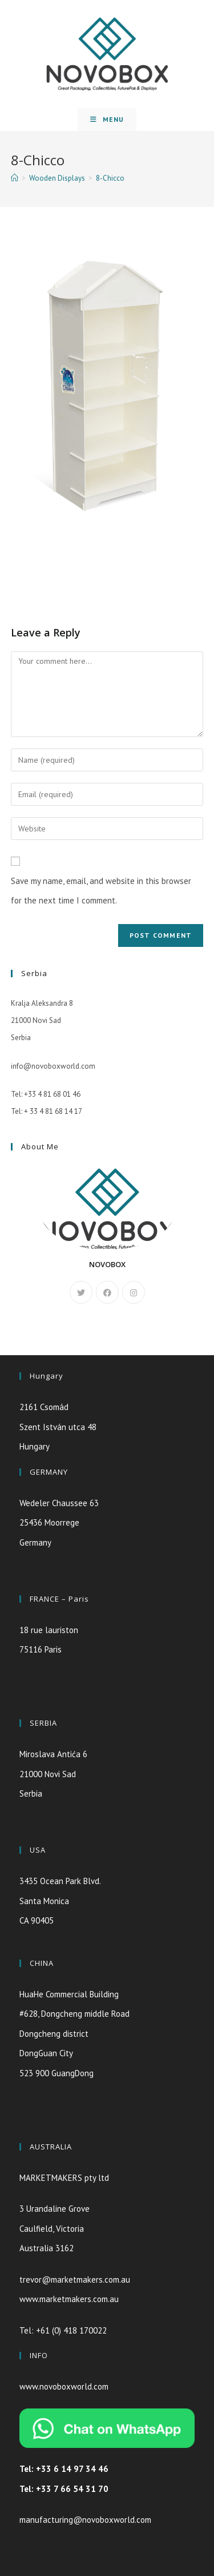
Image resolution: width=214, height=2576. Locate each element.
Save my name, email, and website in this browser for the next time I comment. (101, 890)
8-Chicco (110, 178)
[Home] (14, 178)
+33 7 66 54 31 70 (72, 2488)
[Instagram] (133, 1292)
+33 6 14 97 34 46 (72, 2468)
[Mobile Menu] (107, 119)
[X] (81, 1292)
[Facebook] (107, 1292)
